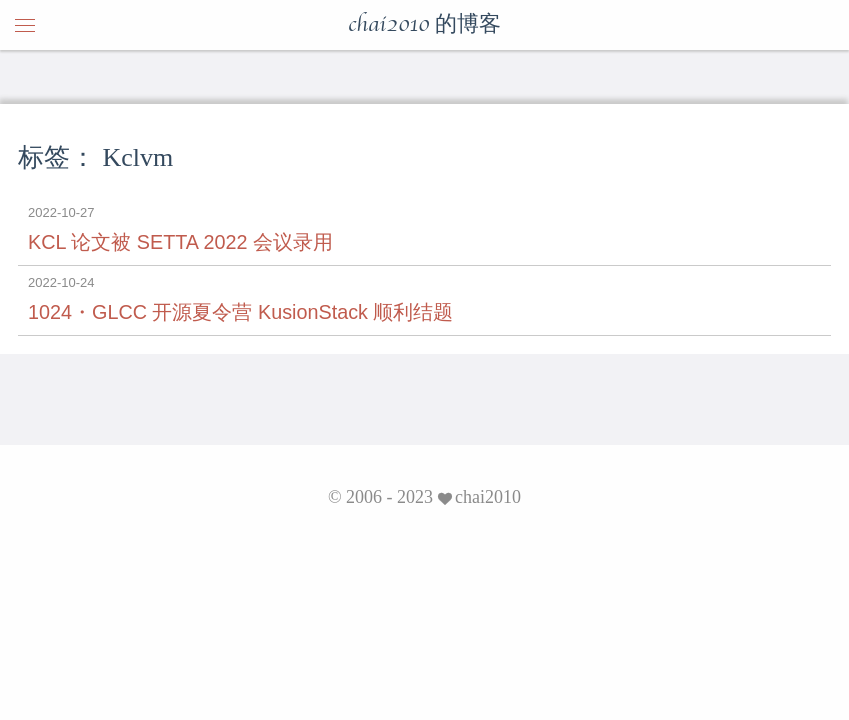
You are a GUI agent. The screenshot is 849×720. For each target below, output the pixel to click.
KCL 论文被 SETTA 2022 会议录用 (180, 242)
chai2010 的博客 (424, 25)
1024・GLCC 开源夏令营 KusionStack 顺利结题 (240, 312)
